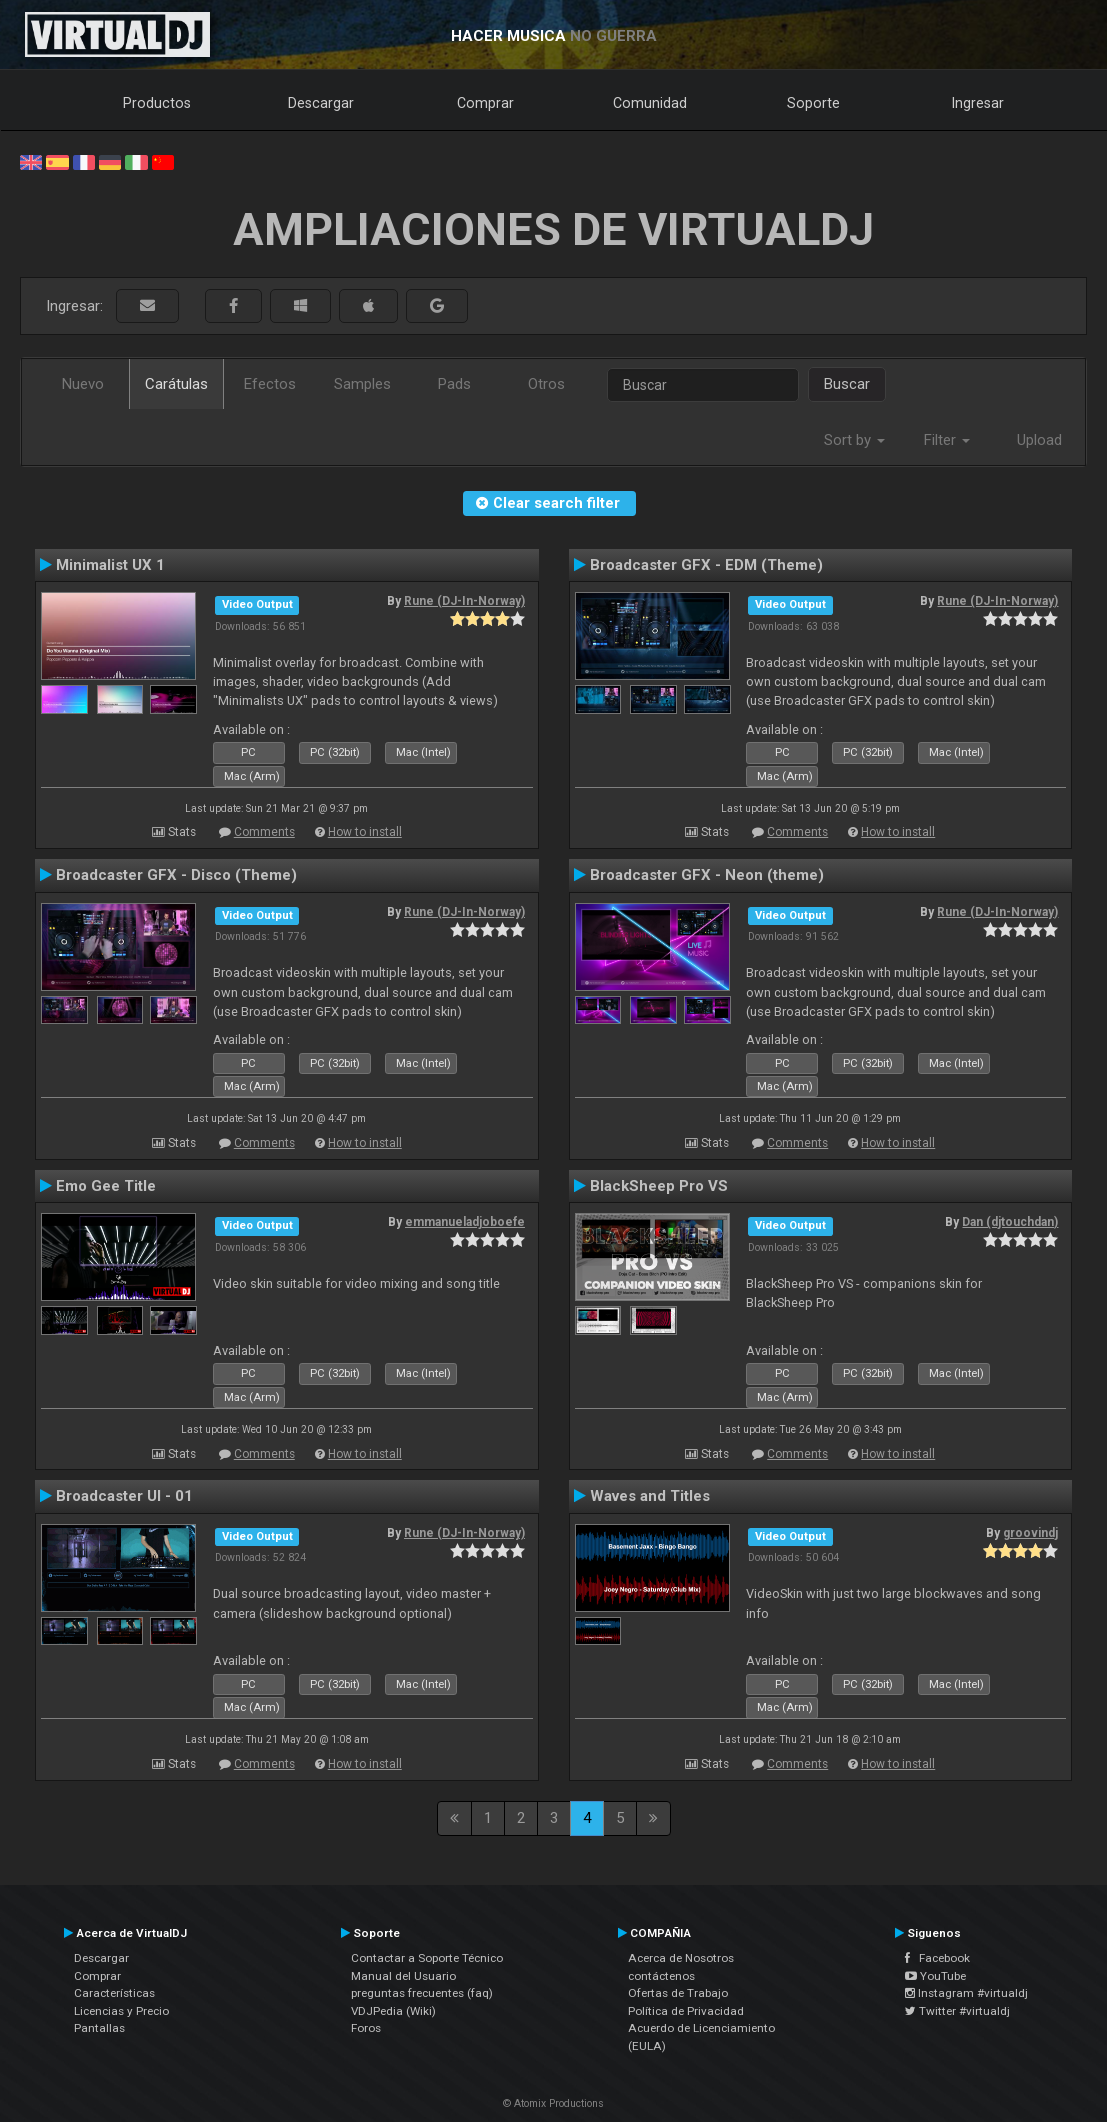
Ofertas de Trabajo (678, 1993)
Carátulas (176, 384)
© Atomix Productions (553, 2103)
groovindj (1030, 1533)
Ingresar (978, 103)
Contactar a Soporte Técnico (427, 1958)
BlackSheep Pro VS (659, 1186)
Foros (366, 2028)
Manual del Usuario (403, 1976)
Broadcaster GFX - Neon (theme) (707, 875)
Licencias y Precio (121, 2011)
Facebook (937, 1958)
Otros (546, 384)
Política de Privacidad (686, 2011)
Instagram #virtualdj (966, 1993)
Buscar (847, 384)
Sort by (854, 440)
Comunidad (650, 103)
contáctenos (661, 1976)
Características (114, 1993)
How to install (365, 832)
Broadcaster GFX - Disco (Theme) (176, 875)
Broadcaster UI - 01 (124, 1496)
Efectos (270, 384)
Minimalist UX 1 (110, 565)
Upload (1039, 440)
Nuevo (83, 384)
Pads (454, 384)
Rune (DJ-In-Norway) (464, 601)
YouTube (935, 1976)
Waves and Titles (650, 1496)
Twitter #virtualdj (957, 2011)
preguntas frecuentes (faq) (422, 1993)
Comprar (485, 103)
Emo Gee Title (106, 1186)
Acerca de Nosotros (681, 1958)
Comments (264, 832)
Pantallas (99, 2028)
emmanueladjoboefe (465, 1222)
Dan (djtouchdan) (1010, 1222)
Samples (362, 384)
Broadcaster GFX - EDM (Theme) (706, 565)
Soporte (813, 103)
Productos (157, 103)
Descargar (321, 103)
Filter (947, 440)
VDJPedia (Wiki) (393, 2011)
